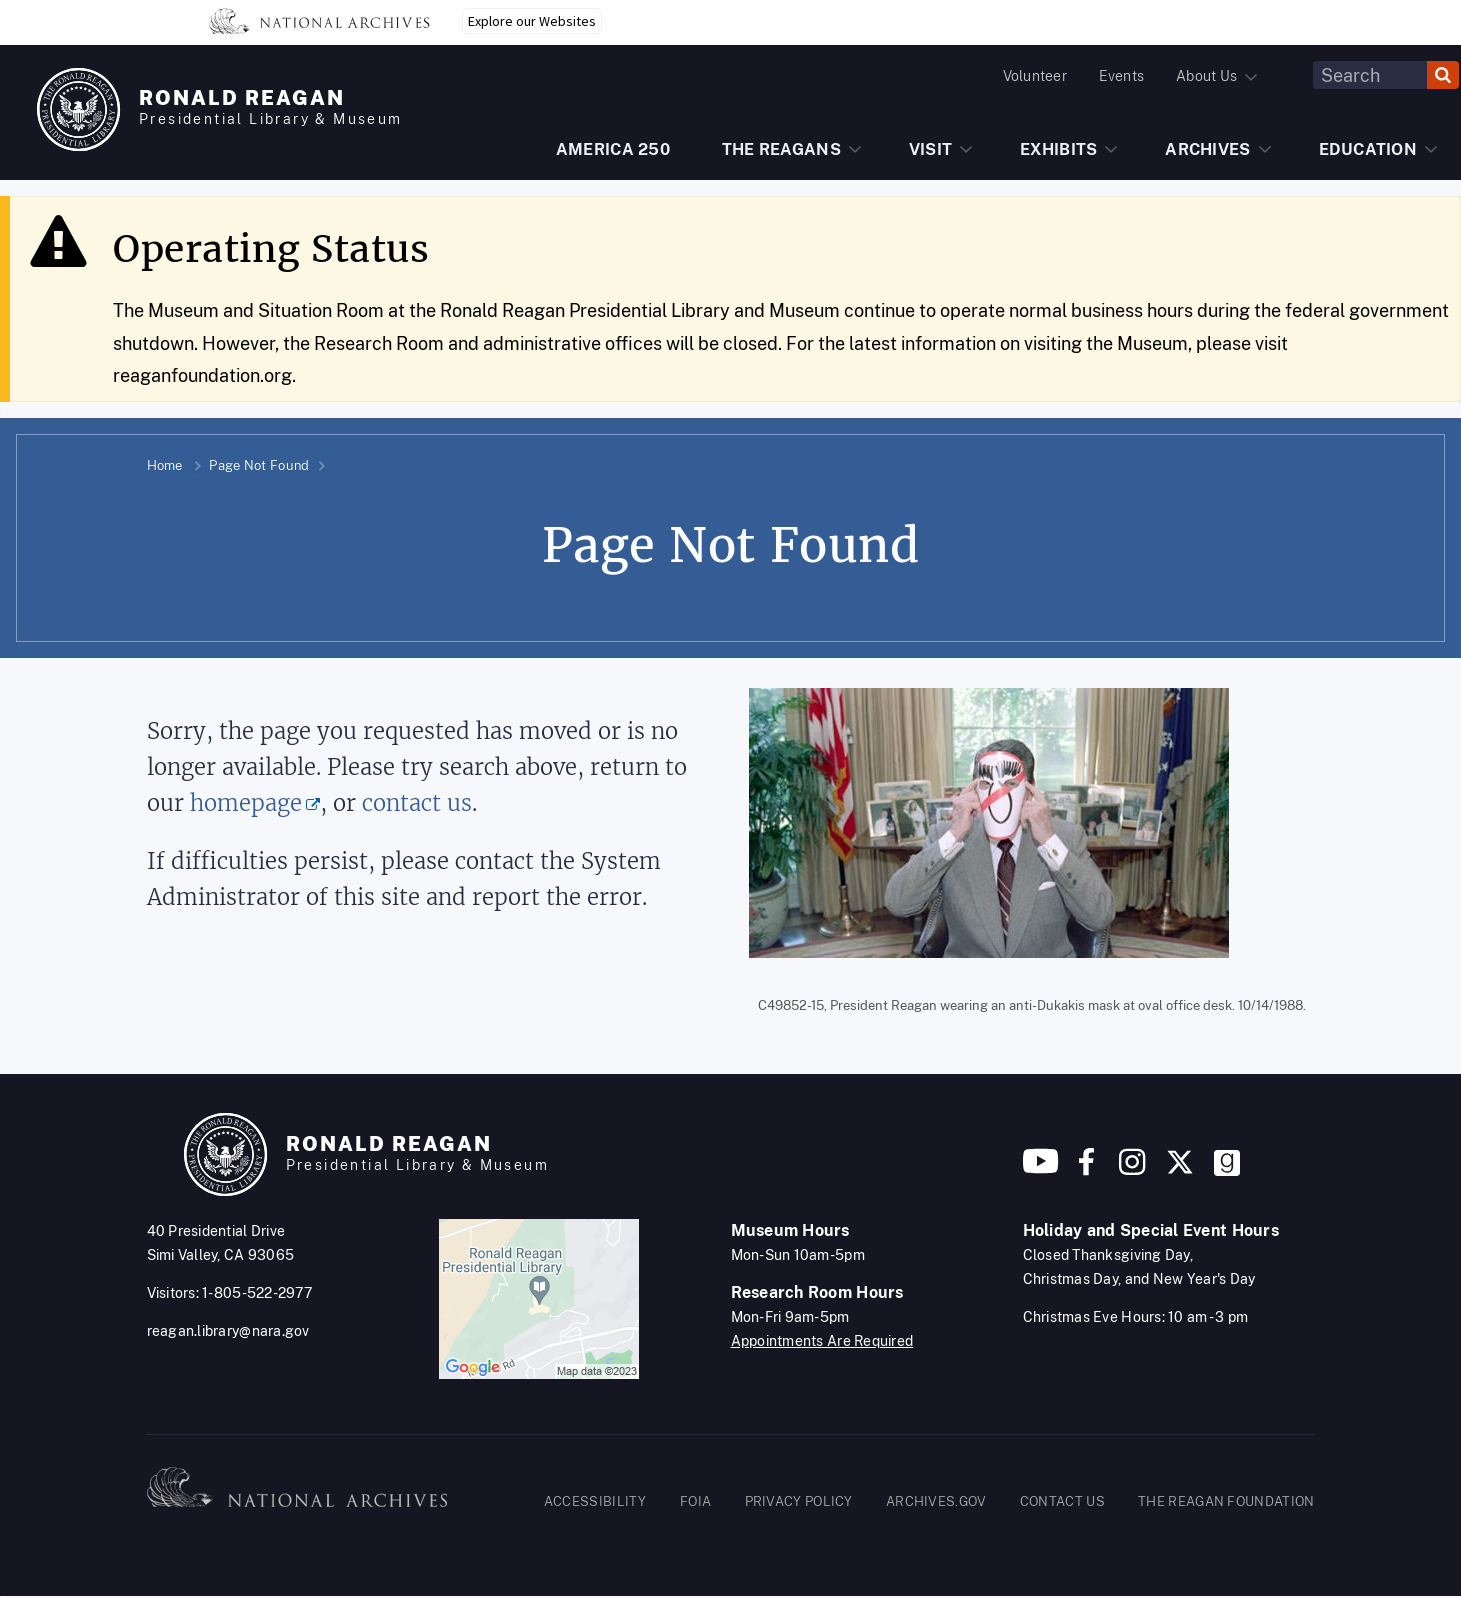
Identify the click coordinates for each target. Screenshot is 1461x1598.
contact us (417, 803)
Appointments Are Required (822, 1341)
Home (165, 465)
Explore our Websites (532, 21)
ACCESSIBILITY (595, 1501)
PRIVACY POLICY (799, 1501)
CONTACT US (1062, 1501)
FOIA (695, 1501)
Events (1121, 76)
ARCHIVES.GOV (936, 1501)
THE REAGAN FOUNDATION (1226, 1501)
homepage (246, 803)
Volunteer (1035, 76)
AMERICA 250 (613, 149)
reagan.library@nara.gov (228, 1331)
